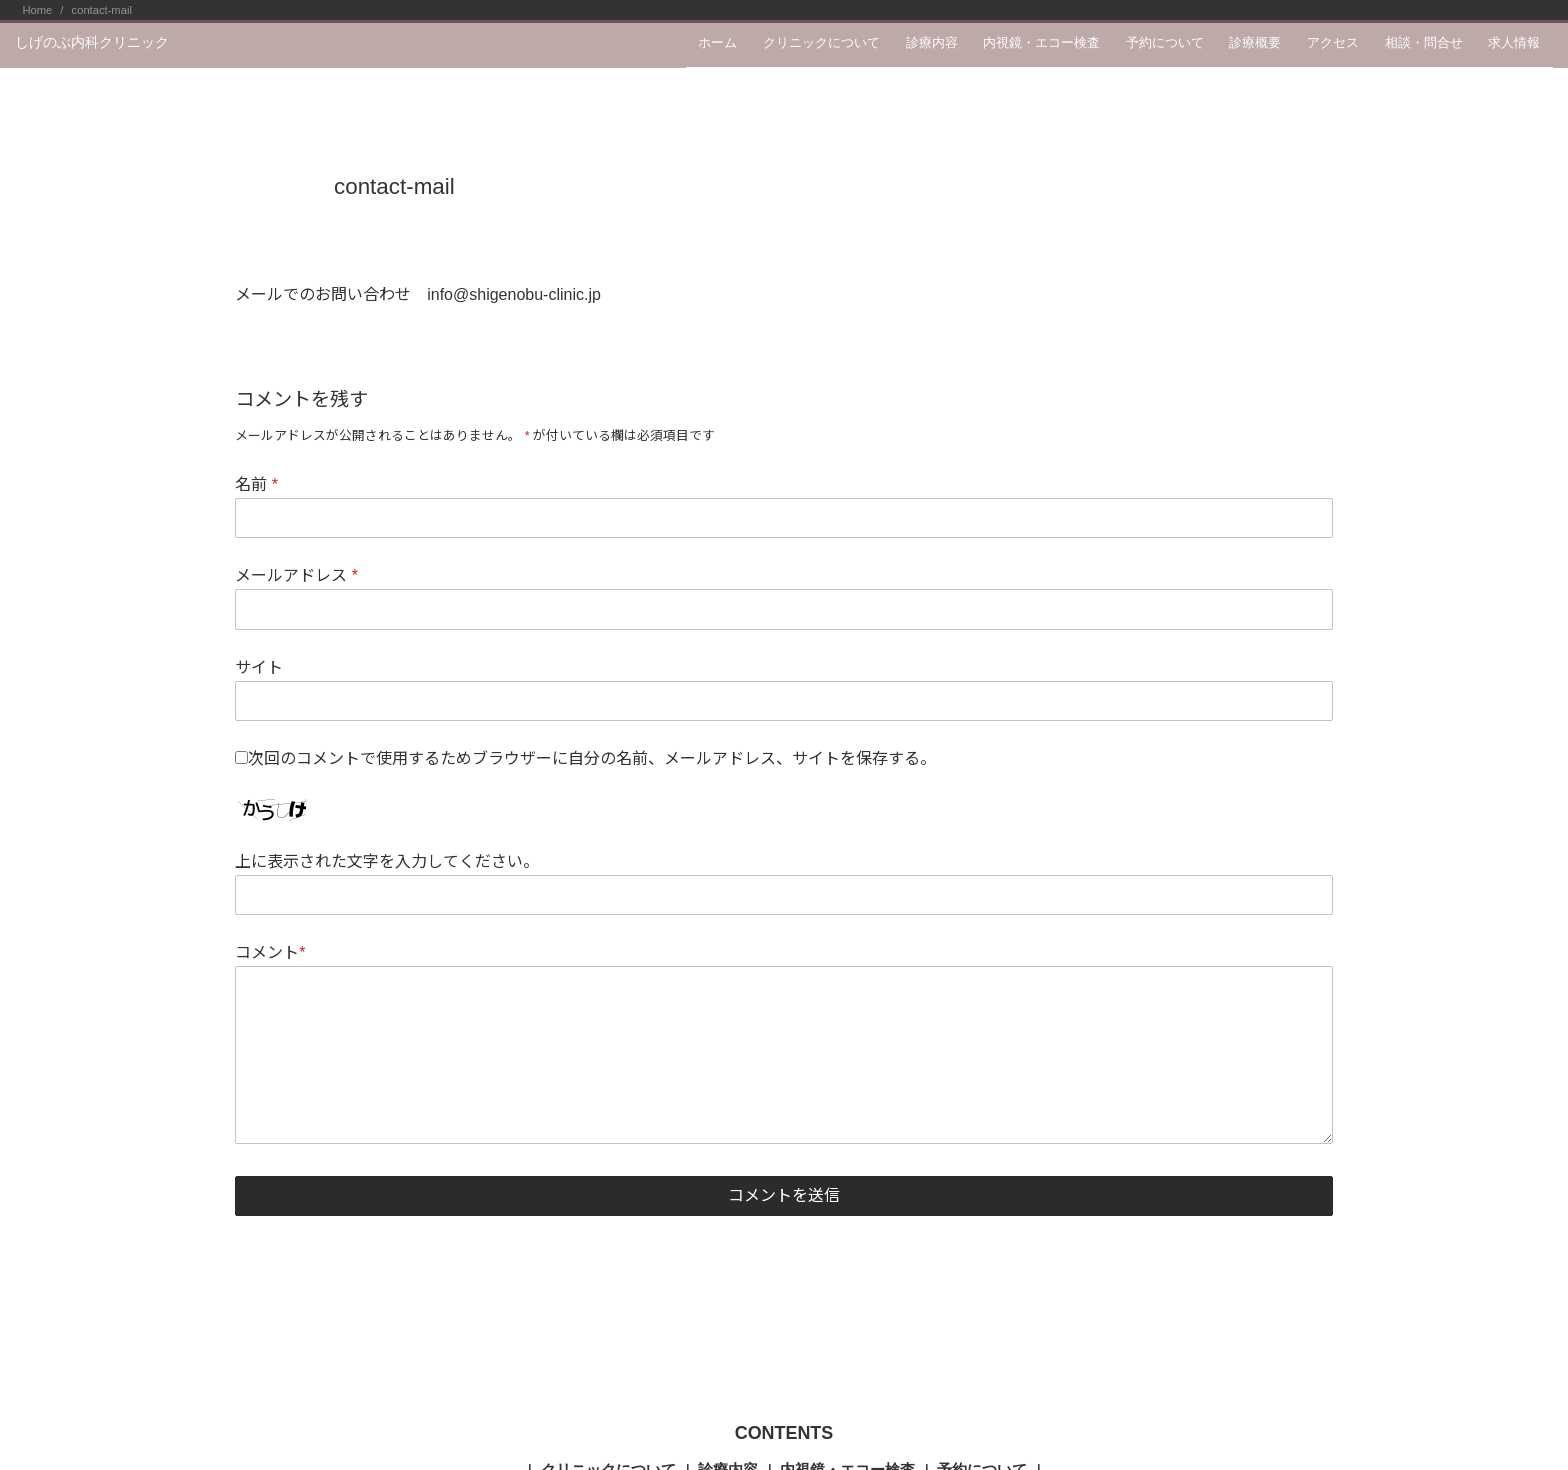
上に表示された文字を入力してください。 (387, 861)
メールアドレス (296, 575)
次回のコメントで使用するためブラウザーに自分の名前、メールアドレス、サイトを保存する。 (592, 758)
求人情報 (1514, 43)
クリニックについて (821, 43)
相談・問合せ (1424, 43)
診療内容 (932, 43)
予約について (1165, 43)
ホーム (717, 43)
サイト (259, 667)
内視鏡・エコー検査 (1041, 43)
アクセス (1333, 43)
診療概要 (1255, 43)
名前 (256, 484)
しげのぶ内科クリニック (92, 42)
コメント (270, 952)
